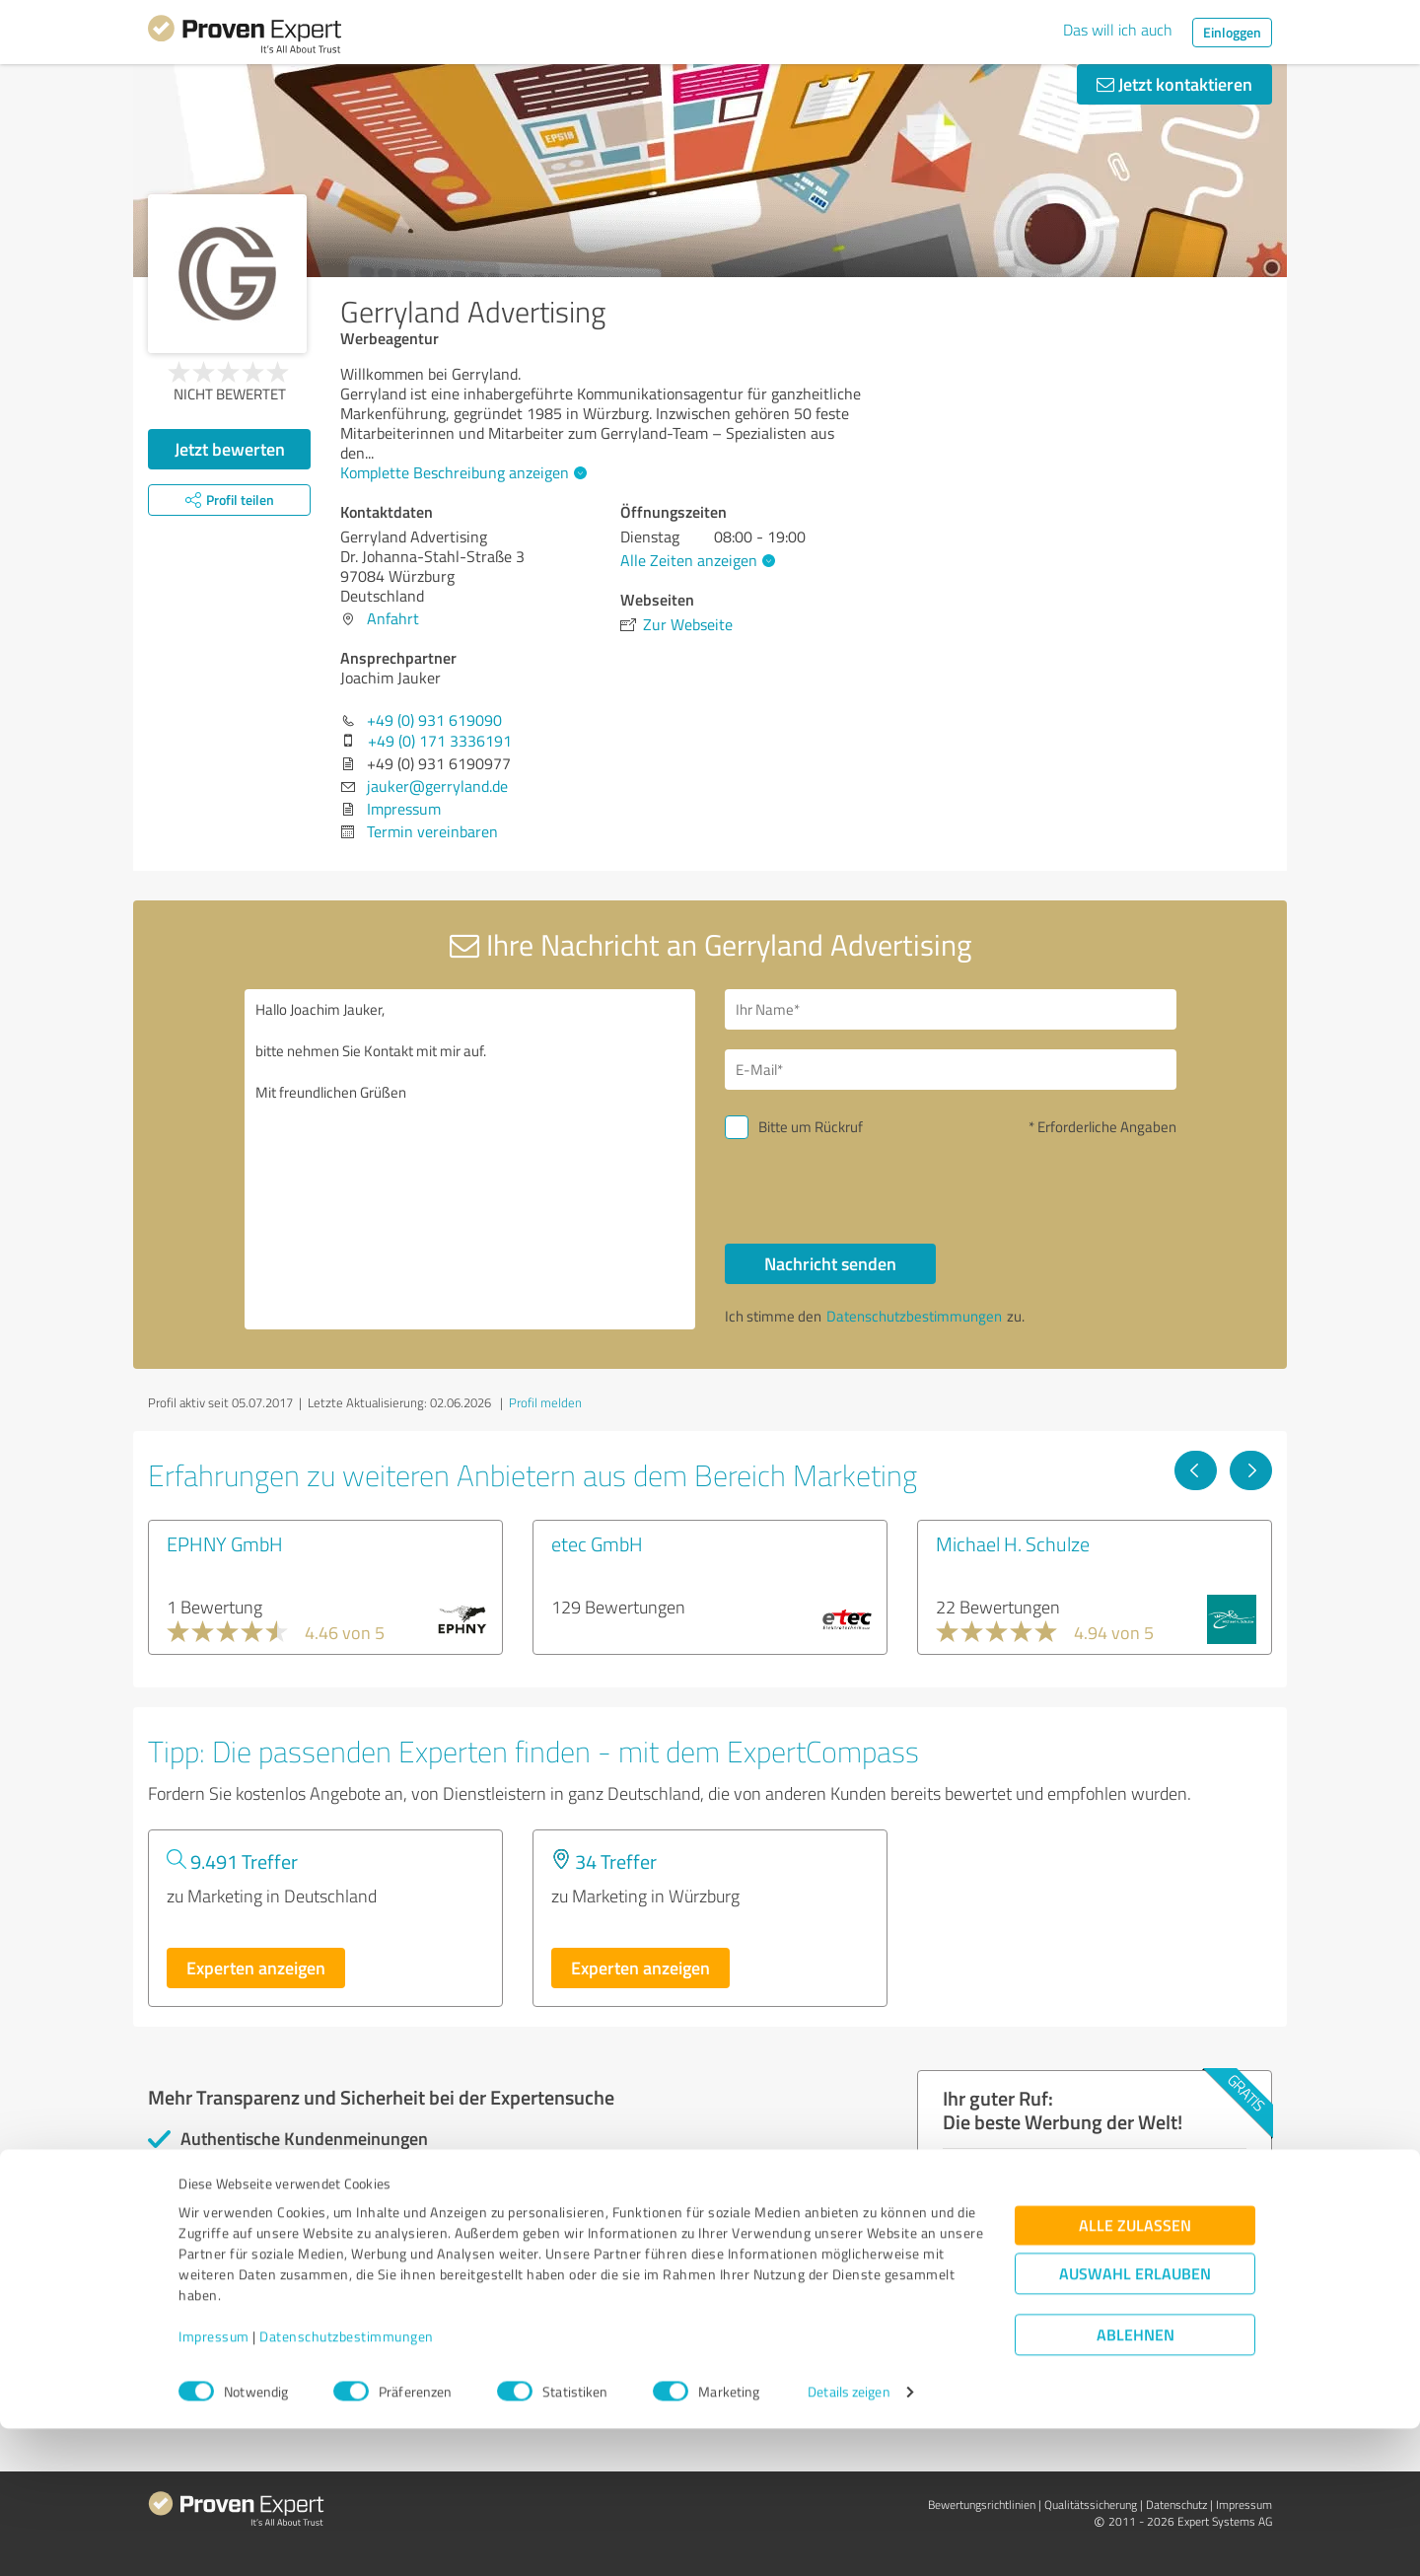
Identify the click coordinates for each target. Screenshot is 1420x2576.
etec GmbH (597, 1543)
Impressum (213, 2483)
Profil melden (545, 1402)
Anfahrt (393, 618)
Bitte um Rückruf (810, 1126)
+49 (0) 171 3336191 (440, 740)
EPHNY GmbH (225, 1543)
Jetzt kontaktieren (1174, 84)
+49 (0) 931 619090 (434, 720)
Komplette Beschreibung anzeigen (461, 472)
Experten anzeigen (255, 1967)
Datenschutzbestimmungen (346, 2483)
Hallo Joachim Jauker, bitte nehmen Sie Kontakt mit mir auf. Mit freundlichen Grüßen (470, 1159)
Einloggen (1232, 32)
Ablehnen (1135, 2481)
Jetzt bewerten (230, 449)
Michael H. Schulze (1013, 1543)
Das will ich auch (1117, 29)
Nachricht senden (830, 1263)
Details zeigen (848, 2539)
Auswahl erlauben (1135, 2420)
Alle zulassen (1135, 2372)
